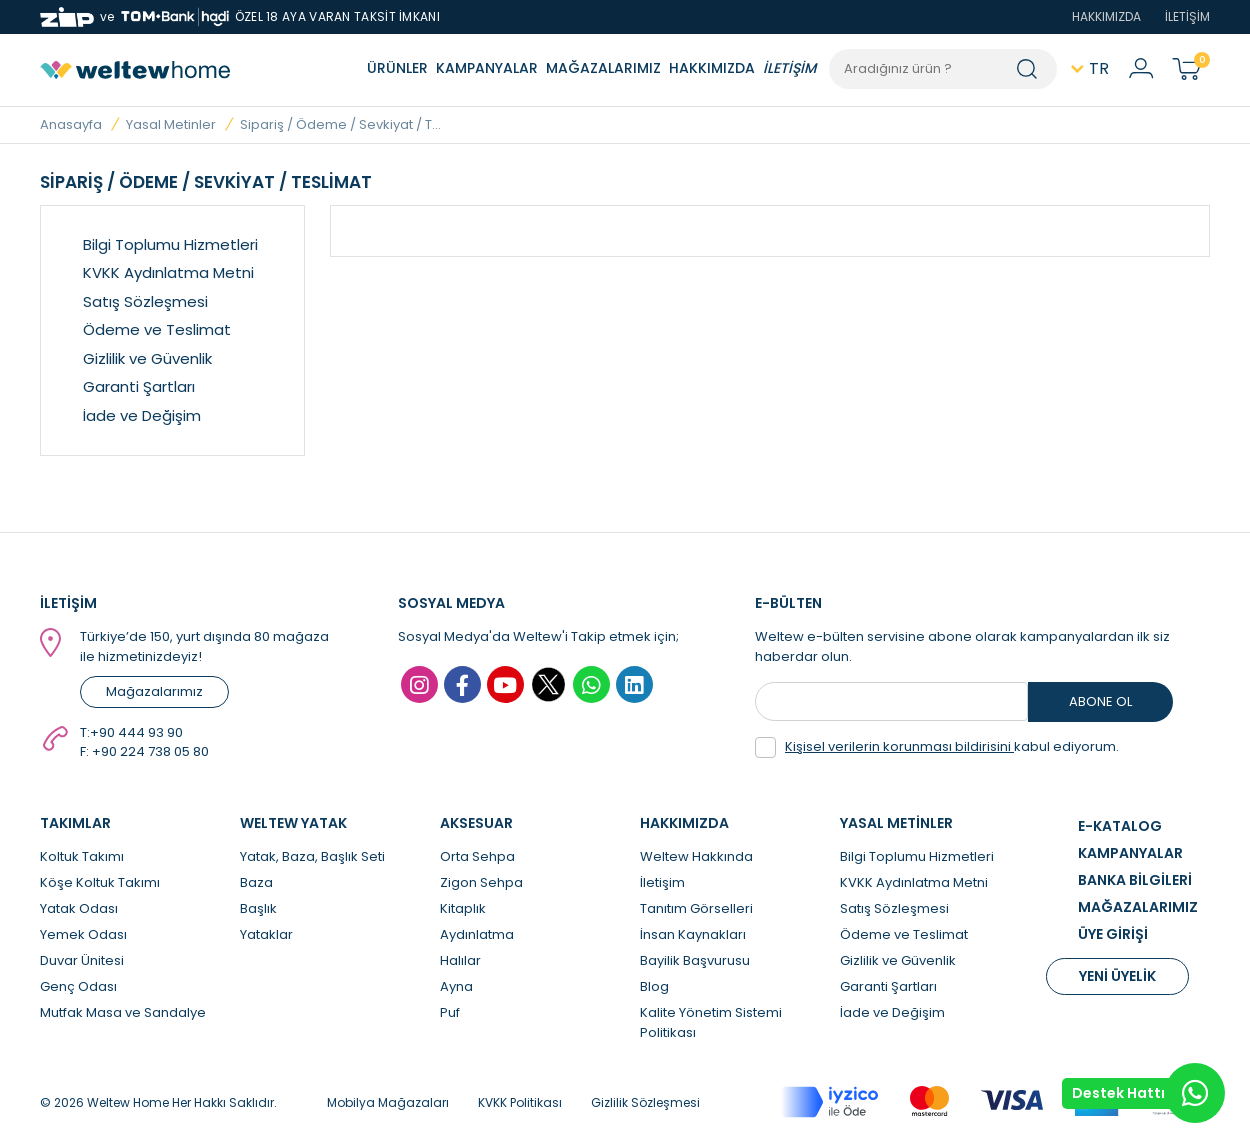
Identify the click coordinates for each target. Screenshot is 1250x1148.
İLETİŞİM (1187, 16)
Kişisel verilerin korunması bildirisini (899, 746)
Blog (654, 986)
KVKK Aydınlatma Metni (168, 272)
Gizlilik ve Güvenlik (147, 358)
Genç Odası (78, 986)
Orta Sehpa (477, 856)
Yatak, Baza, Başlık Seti (312, 856)
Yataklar (266, 934)
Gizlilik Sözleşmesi (645, 1102)
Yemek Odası (83, 934)
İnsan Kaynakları (693, 934)
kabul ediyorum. (937, 747)
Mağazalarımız (154, 691)
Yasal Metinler (171, 124)
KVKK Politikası (520, 1102)
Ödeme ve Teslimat (157, 329)
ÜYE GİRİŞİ (1113, 934)
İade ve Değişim (142, 415)
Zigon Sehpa (481, 882)
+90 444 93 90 (136, 732)
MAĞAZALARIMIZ (603, 68)
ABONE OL (1100, 701)
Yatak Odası (79, 908)
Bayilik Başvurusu (695, 960)
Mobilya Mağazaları (388, 1102)
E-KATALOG (1120, 826)
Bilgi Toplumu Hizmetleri (170, 244)
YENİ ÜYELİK (1117, 976)
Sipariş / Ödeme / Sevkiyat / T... (340, 124)
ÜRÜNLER (397, 68)
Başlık (258, 908)
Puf (450, 1012)
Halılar (460, 960)
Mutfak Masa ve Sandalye (123, 1012)
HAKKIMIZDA (1106, 16)
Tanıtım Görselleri (696, 908)
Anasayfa (71, 124)
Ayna (456, 986)
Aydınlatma (477, 934)
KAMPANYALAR (487, 68)
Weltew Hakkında (696, 856)
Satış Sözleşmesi (145, 301)
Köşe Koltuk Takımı (100, 882)
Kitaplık (463, 908)
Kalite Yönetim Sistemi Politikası (711, 1022)
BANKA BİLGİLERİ (1135, 880)
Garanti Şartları (139, 386)
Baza (256, 882)
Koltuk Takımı (82, 856)
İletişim (662, 882)
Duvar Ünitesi (82, 960)
